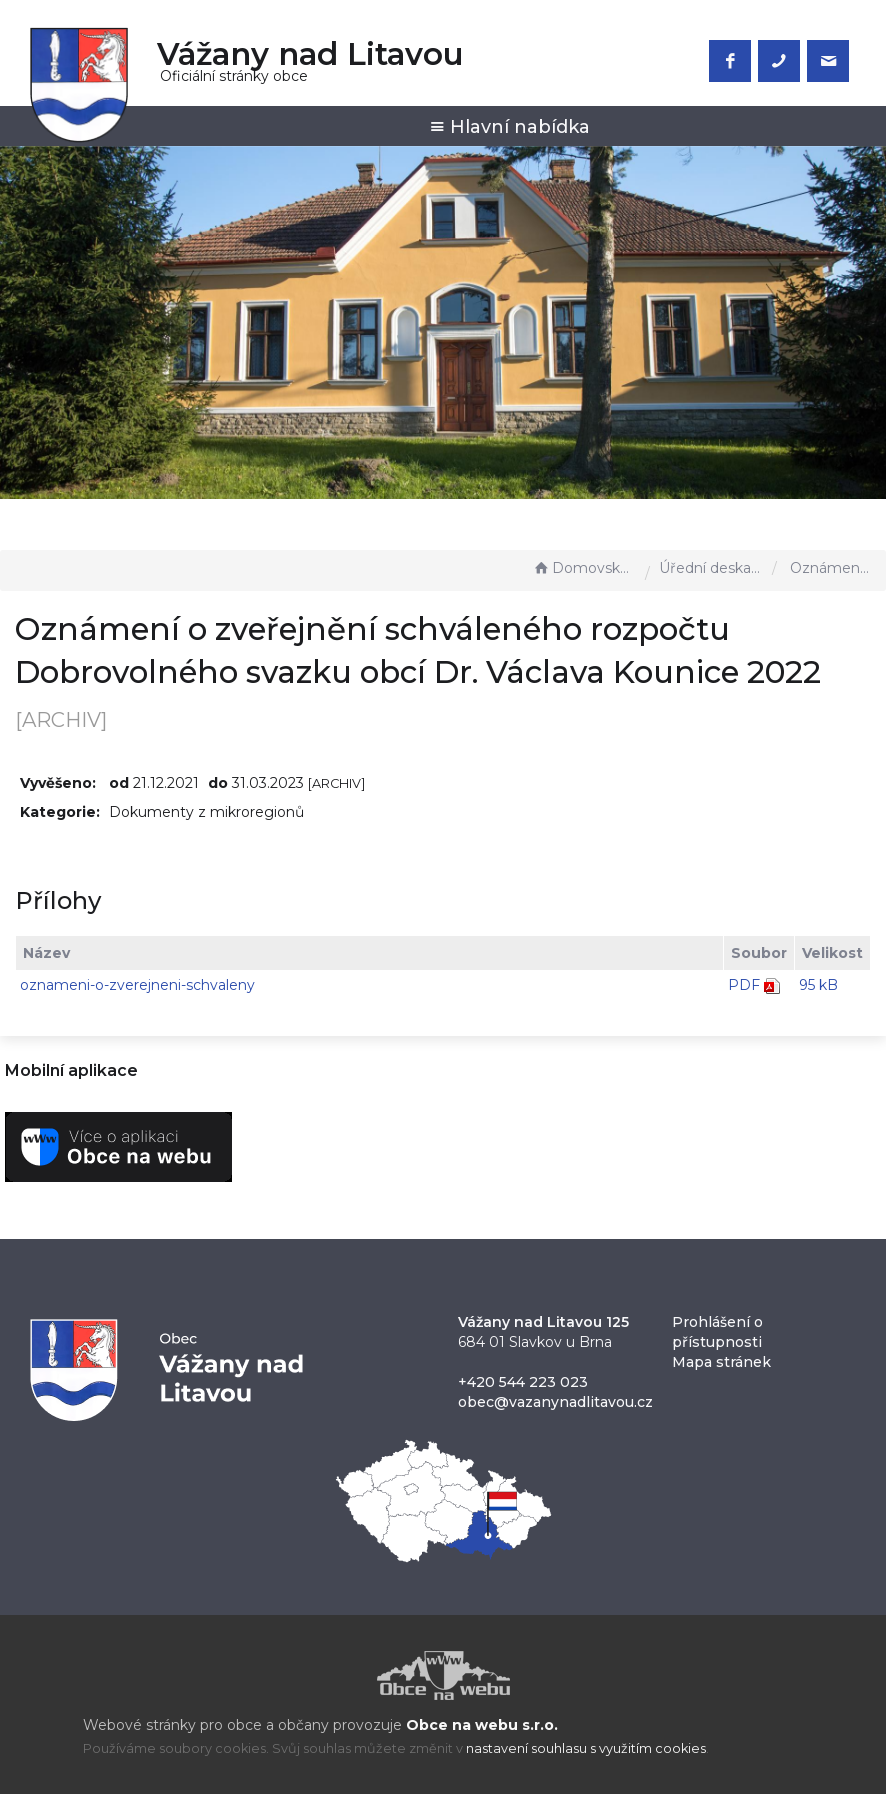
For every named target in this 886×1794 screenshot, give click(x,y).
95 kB (818, 985)
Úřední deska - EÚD (711, 568)
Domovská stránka (584, 568)
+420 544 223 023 (523, 1382)
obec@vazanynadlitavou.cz (555, 1402)
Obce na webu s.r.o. (482, 1725)
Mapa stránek (721, 1362)
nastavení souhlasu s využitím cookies (586, 1748)
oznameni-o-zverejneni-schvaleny (137, 985)
